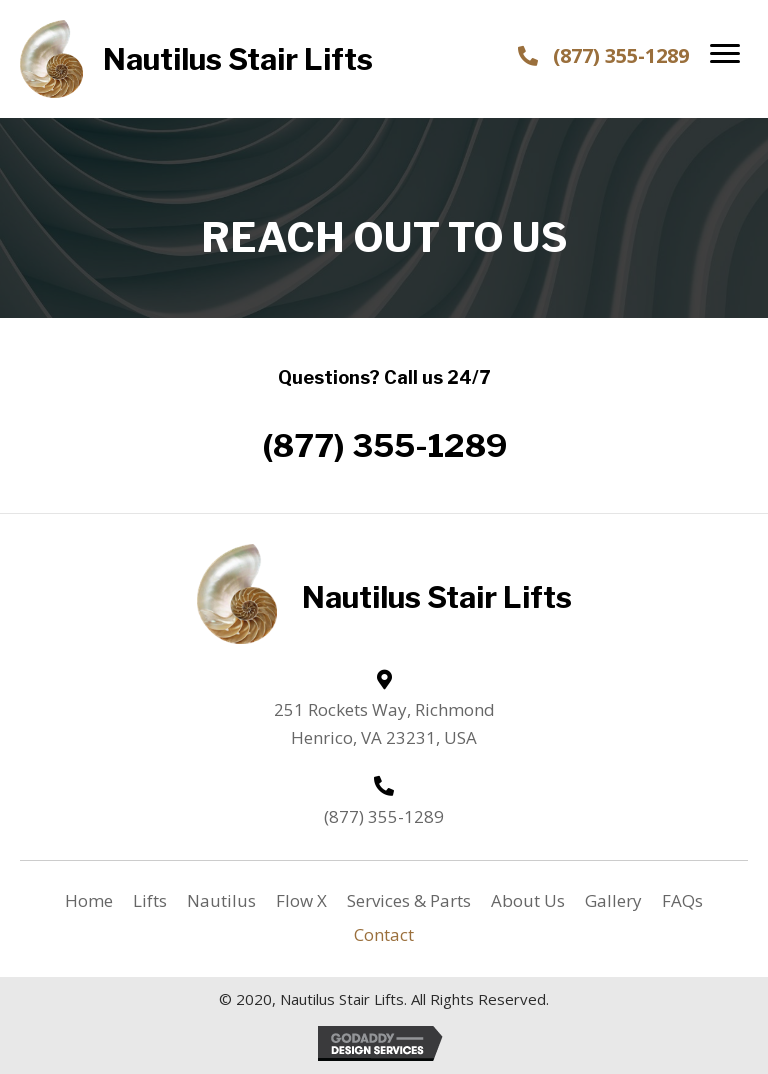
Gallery (613, 900)
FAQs (682, 900)
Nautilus (221, 900)
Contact (384, 934)
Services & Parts (409, 900)
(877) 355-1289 (621, 55)
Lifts (150, 900)
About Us (528, 900)
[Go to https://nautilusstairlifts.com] (210, 59)
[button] (725, 54)
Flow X (301, 900)
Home (89, 900)
